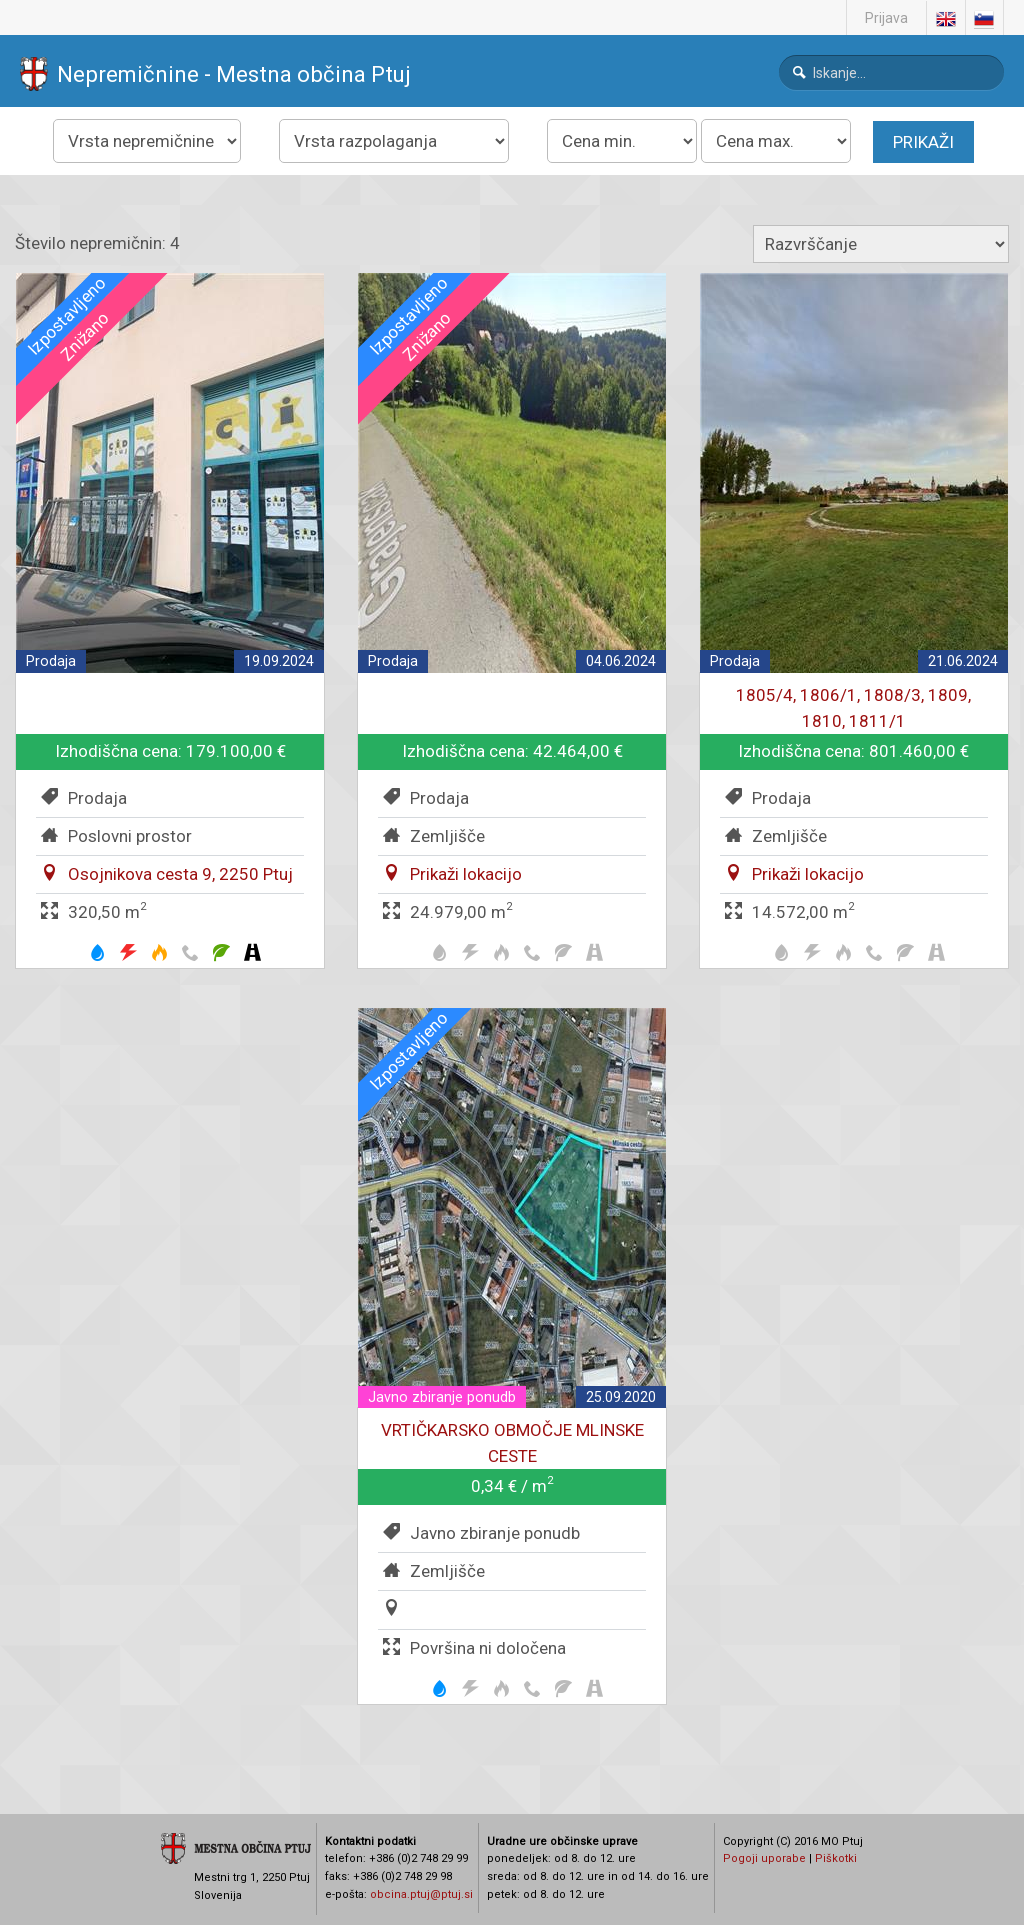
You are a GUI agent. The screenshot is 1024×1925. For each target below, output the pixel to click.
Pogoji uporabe (764, 1858)
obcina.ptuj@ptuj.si (421, 1894)
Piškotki (836, 1858)
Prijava (886, 18)
